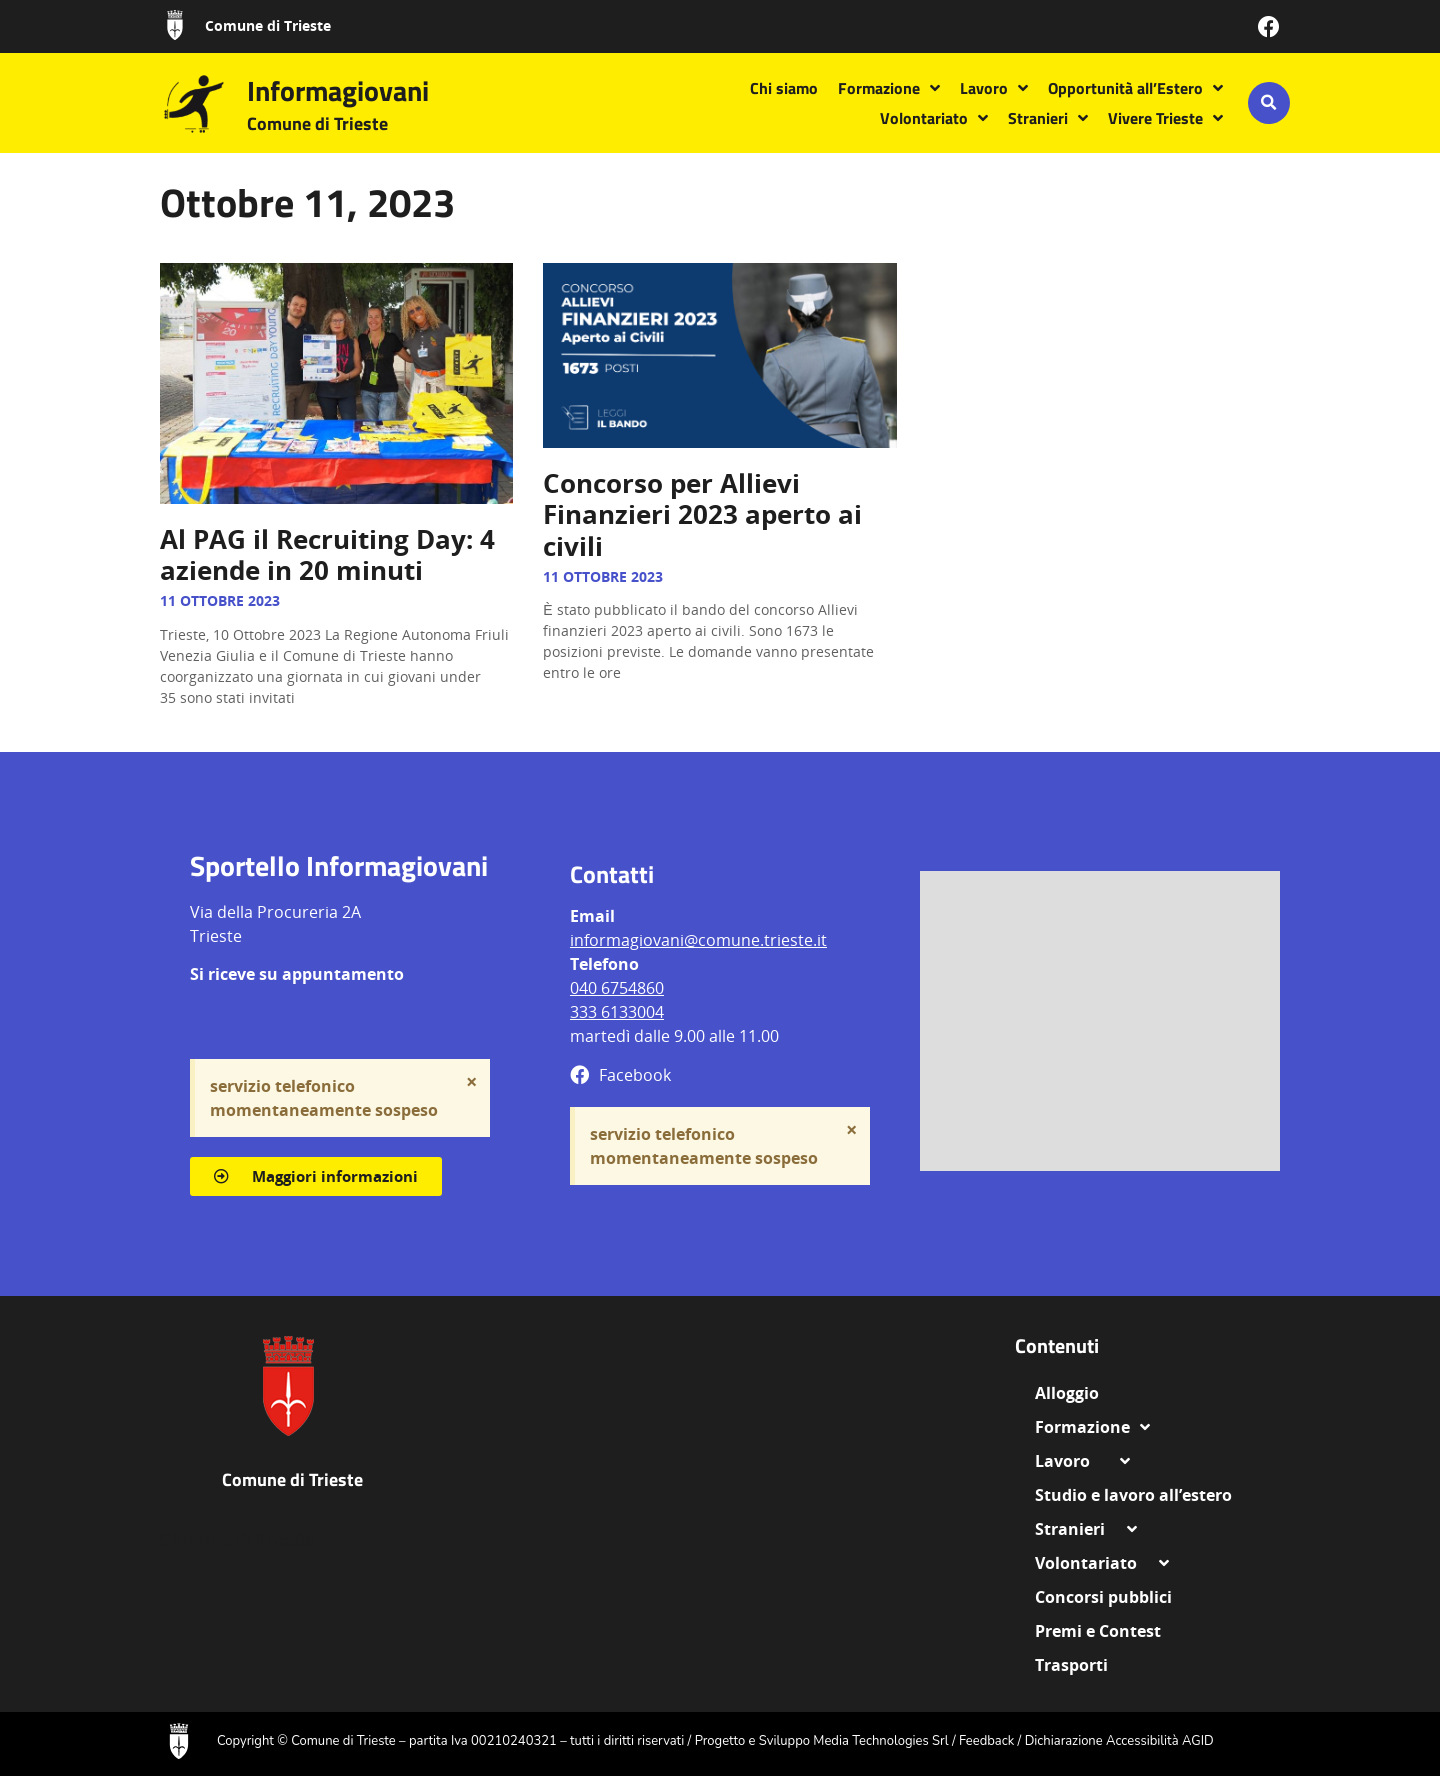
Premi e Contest (1098, 1631)
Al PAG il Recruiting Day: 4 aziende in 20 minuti (327, 554)
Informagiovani (338, 90)
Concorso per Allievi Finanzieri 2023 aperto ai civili (702, 514)
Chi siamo (784, 88)
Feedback (986, 1741)
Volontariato (934, 118)
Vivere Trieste (1165, 118)
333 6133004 (617, 1012)
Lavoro (994, 88)
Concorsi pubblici (1103, 1597)
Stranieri (1048, 118)
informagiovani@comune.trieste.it (698, 940)
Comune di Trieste (268, 25)
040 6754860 (617, 988)
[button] (1269, 103)
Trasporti (1071, 1665)
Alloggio (1075, 1393)
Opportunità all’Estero (1135, 88)
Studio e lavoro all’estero (1133, 1495)
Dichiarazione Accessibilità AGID (1119, 1741)
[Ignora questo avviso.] (471, 1082)
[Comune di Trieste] (175, 25)
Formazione (889, 88)
